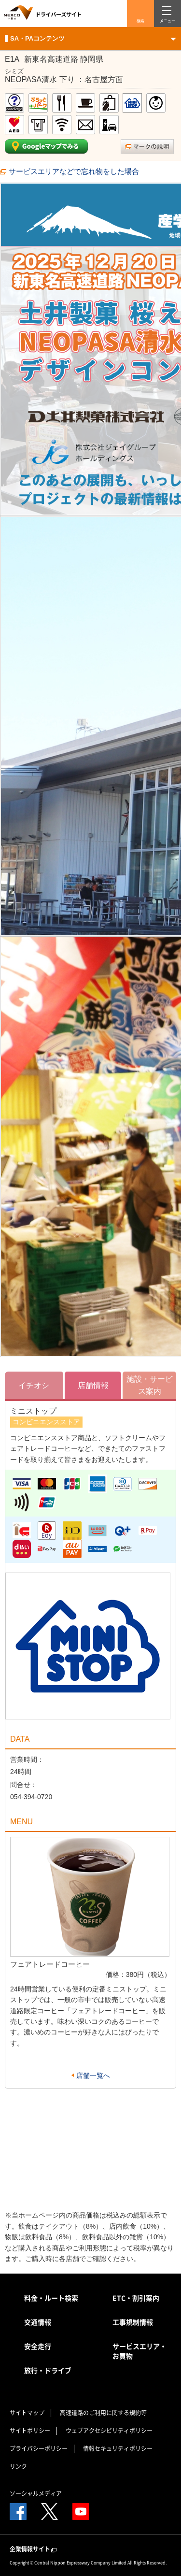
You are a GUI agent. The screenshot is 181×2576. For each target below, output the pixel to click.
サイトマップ (27, 2412)
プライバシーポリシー (39, 2448)
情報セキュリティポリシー (118, 2448)
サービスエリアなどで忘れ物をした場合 (74, 171)
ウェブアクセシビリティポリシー (109, 2430)
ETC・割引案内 (135, 2298)
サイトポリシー (30, 2430)
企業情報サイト (34, 2549)
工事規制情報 (132, 2322)
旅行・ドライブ (47, 2370)
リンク (18, 2466)
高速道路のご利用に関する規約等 (103, 2412)
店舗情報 (93, 1385)
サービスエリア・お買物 (139, 2351)
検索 (140, 21)
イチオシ (33, 1385)
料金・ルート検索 (51, 2298)
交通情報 (37, 2322)
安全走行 (37, 2346)
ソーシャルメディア (36, 2493)
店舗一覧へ (93, 2075)
